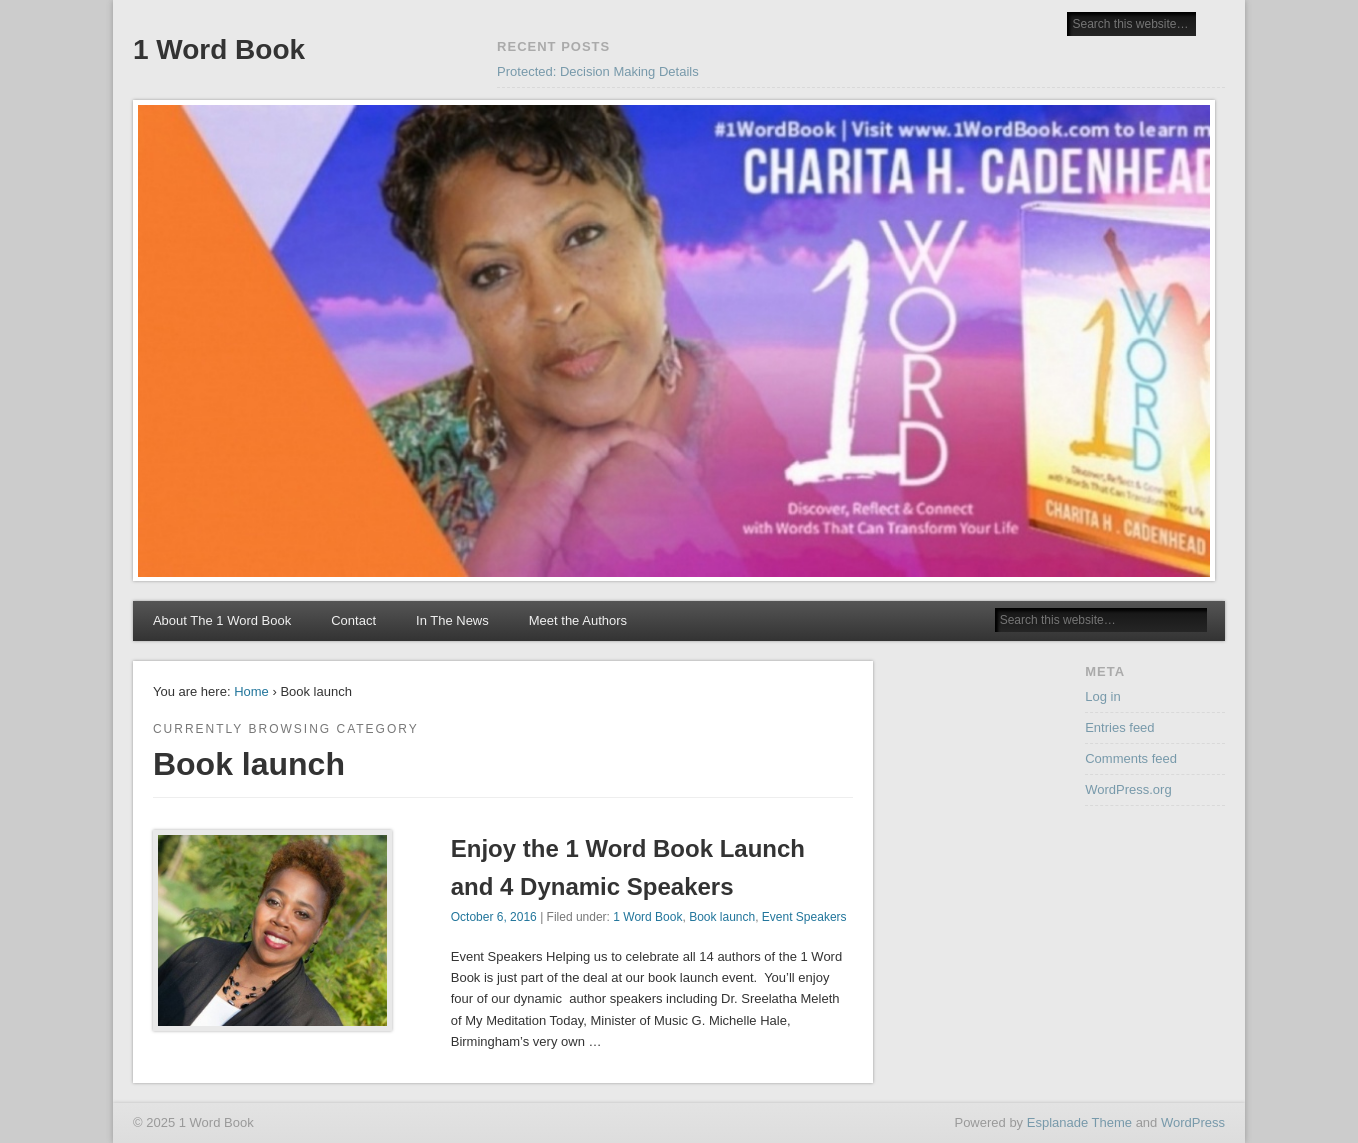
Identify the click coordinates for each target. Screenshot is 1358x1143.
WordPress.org (1128, 789)
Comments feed (1131, 758)
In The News (452, 620)
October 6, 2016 (494, 917)
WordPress (1193, 1122)
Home (251, 691)
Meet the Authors (578, 620)
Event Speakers (804, 917)
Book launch (722, 917)
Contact (353, 620)
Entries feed (1119, 727)
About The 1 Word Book (222, 620)
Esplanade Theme (1079, 1122)
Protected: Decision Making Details (598, 71)
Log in (1102, 696)
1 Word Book (219, 49)
